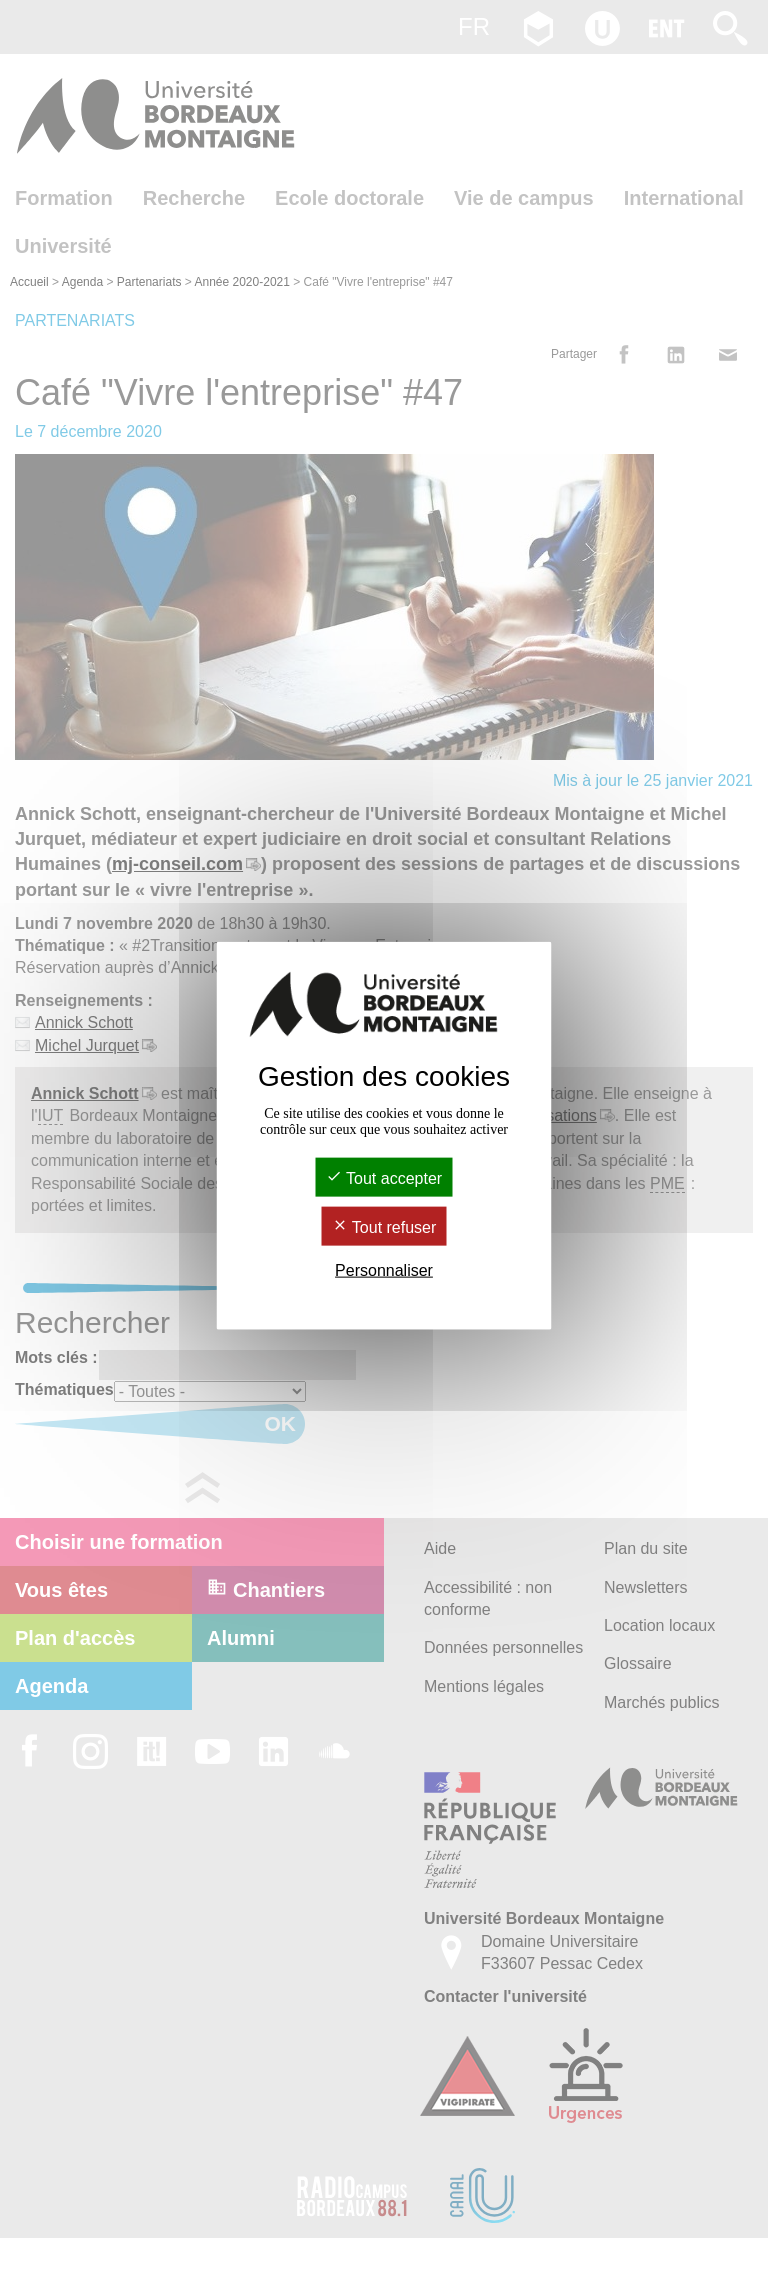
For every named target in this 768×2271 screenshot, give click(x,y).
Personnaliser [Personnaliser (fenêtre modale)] (384, 1270)
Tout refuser (384, 1227)
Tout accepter (384, 1177)
